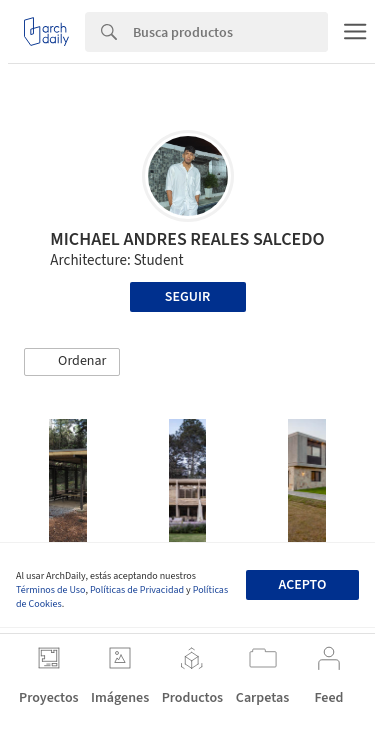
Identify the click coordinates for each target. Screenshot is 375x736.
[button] (72, 362)
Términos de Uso (50, 590)
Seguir (187, 297)
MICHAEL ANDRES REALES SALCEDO (187, 239)
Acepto (302, 585)
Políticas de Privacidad (137, 590)
